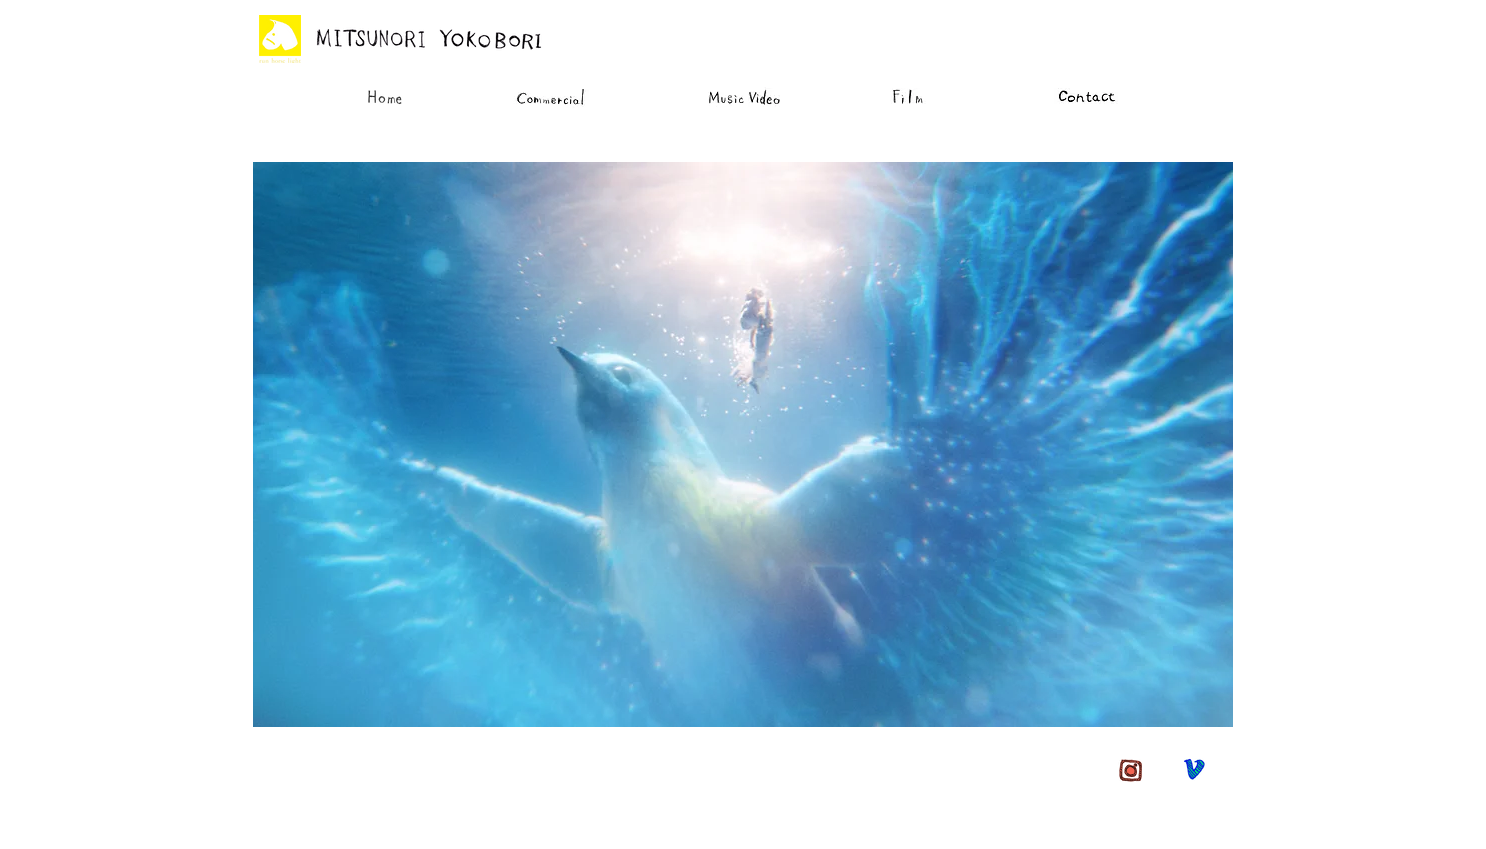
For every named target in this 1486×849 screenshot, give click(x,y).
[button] (743, 444)
